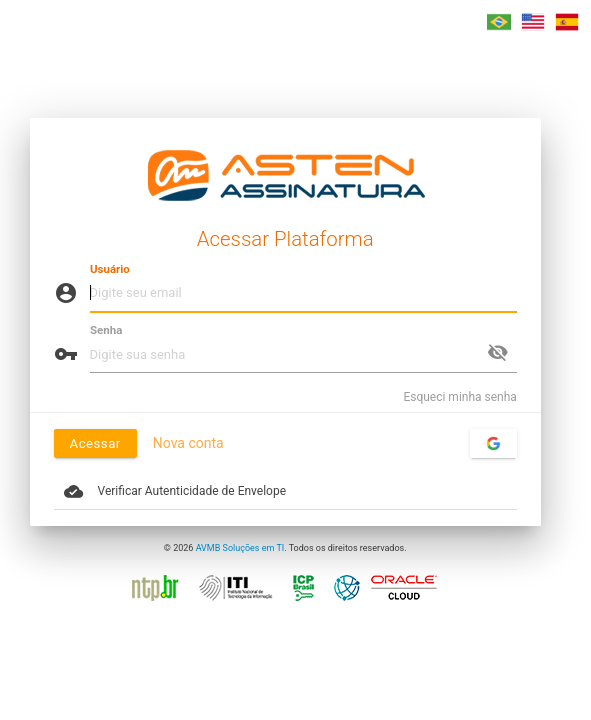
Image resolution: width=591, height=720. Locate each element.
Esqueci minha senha (460, 397)
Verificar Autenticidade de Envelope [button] (174, 491)
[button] (499, 22)
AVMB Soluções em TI (240, 548)
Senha (106, 331)
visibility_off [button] (498, 352)
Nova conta (188, 443)
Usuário (110, 269)
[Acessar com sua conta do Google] (493, 443)
